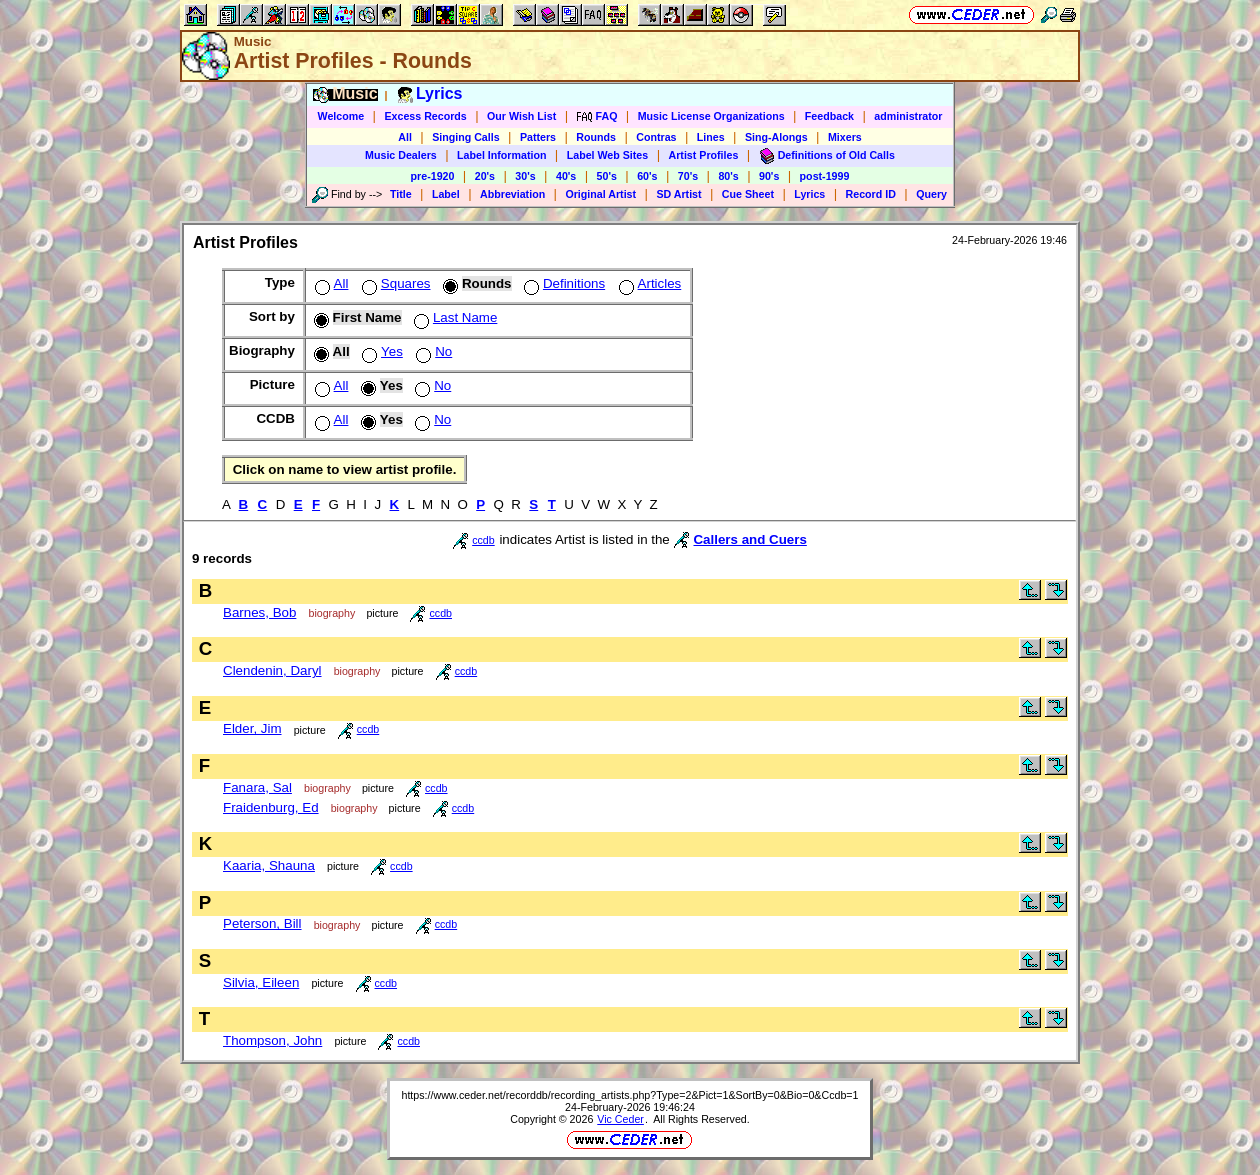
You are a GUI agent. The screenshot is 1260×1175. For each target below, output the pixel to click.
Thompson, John (272, 1040)
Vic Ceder (620, 1119)
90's (769, 176)
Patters (538, 137)
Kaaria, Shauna (269, 865)
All (405, 137)
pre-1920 (433, 176)
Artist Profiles (704, 155)
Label (446, 194)
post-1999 (825, 176)
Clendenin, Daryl (272, 670)
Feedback (829, 116)
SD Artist (678, 194)
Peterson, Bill (262, 923)
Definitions (562, 283)
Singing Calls (466, 137)
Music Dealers (401, 155)
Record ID (871, 194)
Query (931, 194)
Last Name (453, 317)
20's (485, 176)
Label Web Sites (608, 155)
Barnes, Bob (259, 612)
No (432, 351)
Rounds (596, 137)
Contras (656, 137)
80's (728, 176)
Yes (380, 351)
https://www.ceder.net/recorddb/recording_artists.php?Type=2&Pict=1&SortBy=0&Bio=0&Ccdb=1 (629, 1095)
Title (401, 194)
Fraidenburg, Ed (271, 807)
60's (647, 176)
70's (688, 176)
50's (607, 176)
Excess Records (425, 116)
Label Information (501, 155)
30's (525, 176)
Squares (394, 283)
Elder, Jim (252, 728)
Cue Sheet (748, 194)
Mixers (845, 137)
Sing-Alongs (776, 137)
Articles (648, 283)
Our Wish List (521, 116)
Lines (711, 137)
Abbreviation (512, 194)
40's (566, 176)
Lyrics (809, 194)
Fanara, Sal (257, 787)
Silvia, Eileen (261, 982)
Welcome (341, 116)
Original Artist (600, 194)
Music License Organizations (711, 116)
